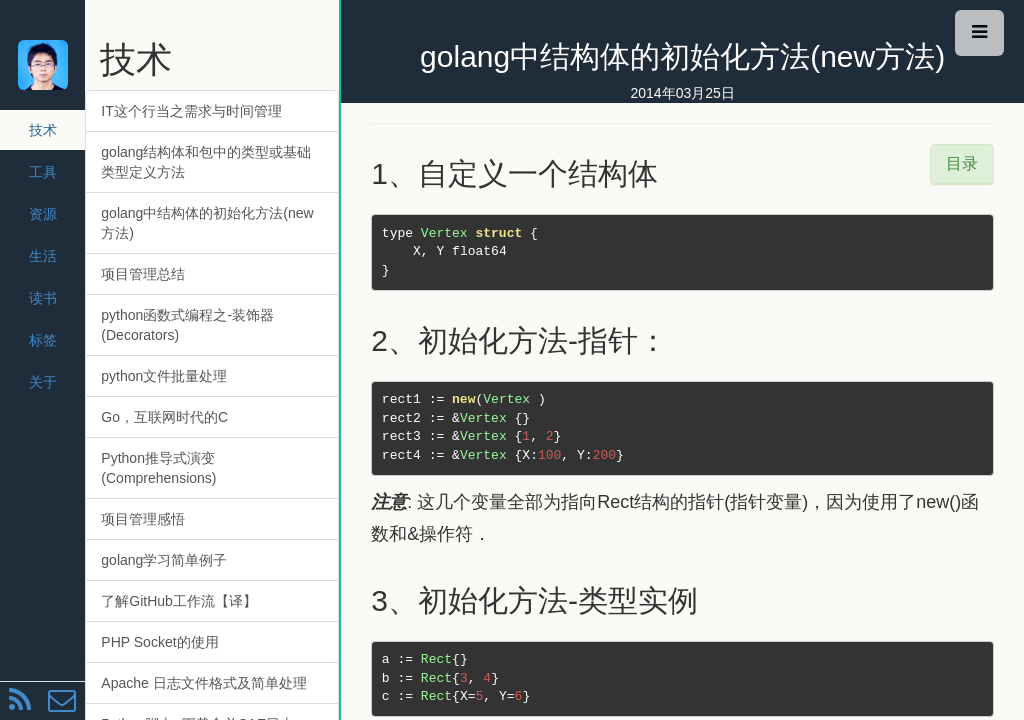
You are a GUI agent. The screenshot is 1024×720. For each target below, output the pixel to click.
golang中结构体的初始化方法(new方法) (207, 223)
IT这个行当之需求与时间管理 (191, 111)
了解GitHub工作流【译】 (179, 601)
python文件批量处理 (164, 376)
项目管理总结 (143, 274)
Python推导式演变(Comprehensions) (158, 468)
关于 (43, 382)
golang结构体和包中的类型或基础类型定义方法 (206, 162)
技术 (43, 130)
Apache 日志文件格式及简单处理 (203, 683)
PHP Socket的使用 (159, 642)
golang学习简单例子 (164, 560)
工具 (43, 172)
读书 (43, 298)
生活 (43, 256)
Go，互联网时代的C (164, 417)
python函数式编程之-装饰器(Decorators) (187, 325)
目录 (962, 163)
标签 (43, 340)
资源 (43, 214)
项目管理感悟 (143, 519)
